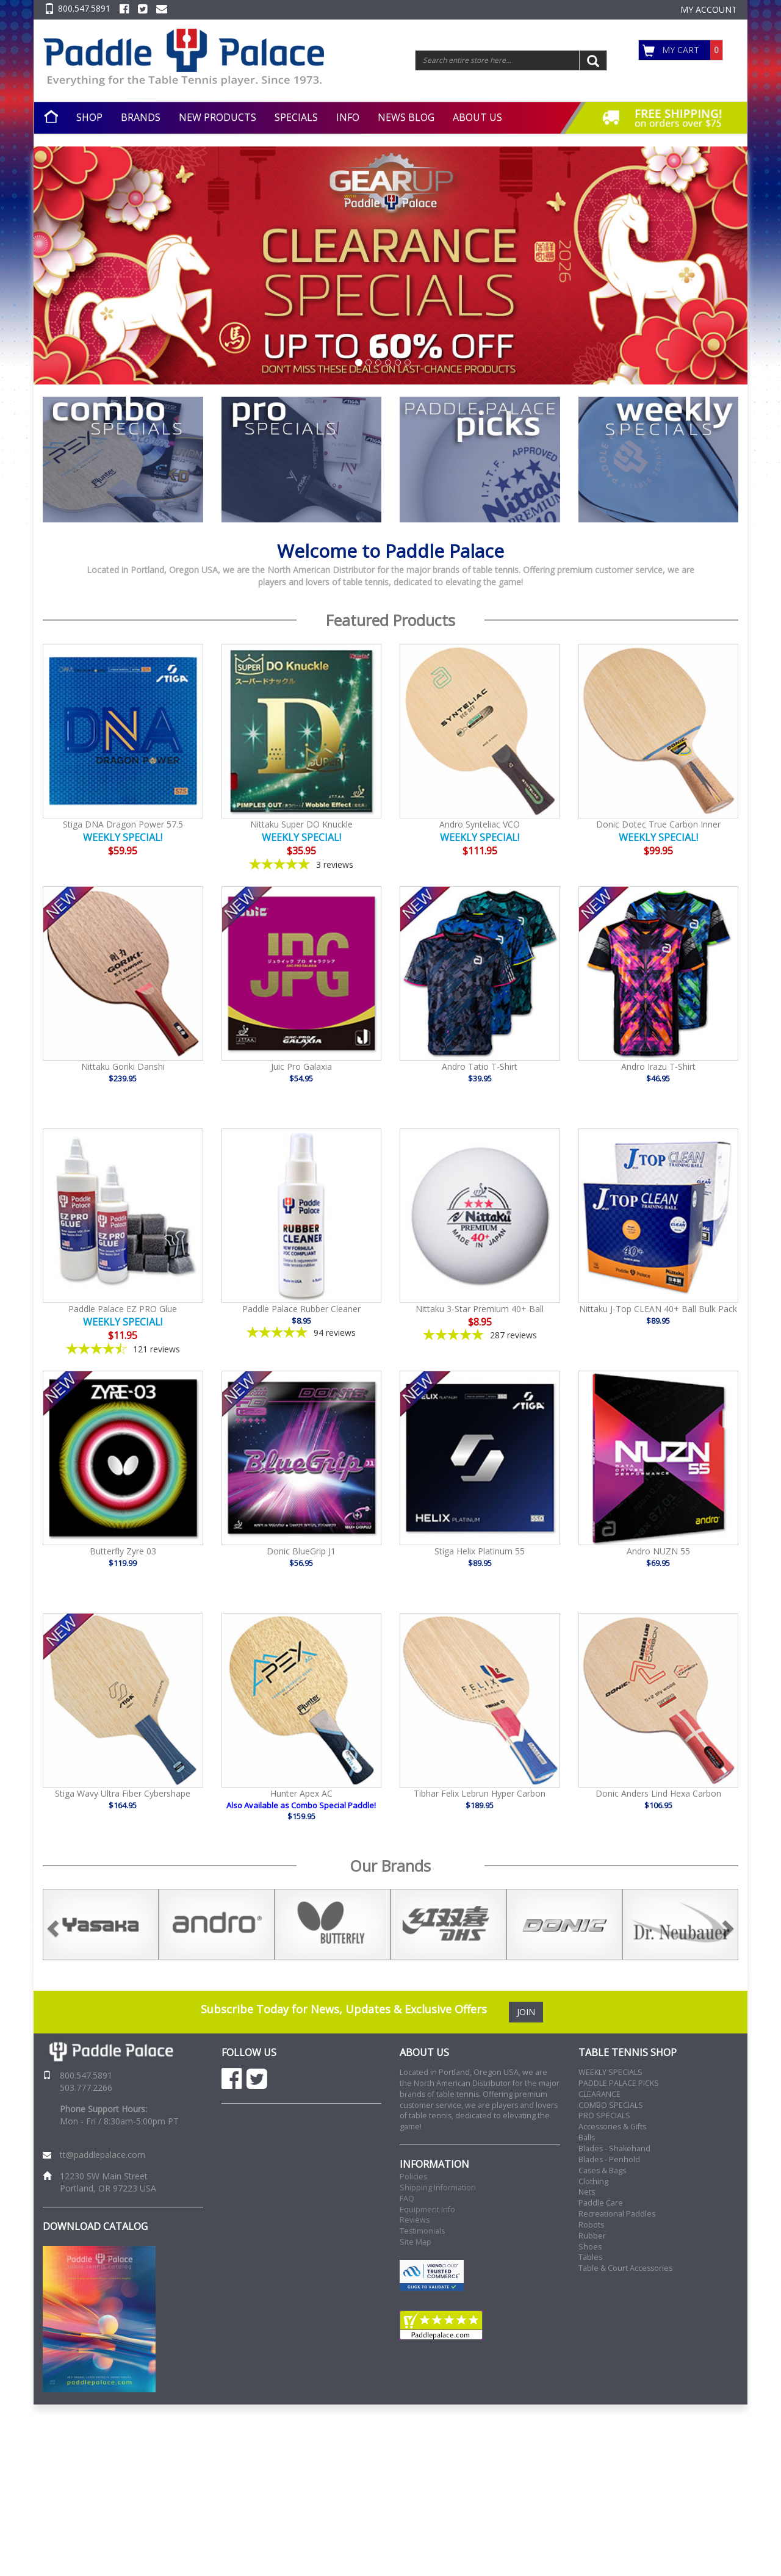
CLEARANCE (599, 2094)
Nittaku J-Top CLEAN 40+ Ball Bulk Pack (658, 1309)
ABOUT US (477, 117)
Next (747, 1925)
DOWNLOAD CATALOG (95, 2226)
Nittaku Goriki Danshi (123, 1066)
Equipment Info (427, 2209)
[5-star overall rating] (301, 864)
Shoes (590, 2247)
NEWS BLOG (406, 117)
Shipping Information (438, 2187)
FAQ (407, 2198)
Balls (586, 2137)
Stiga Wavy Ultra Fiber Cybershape (122, 1793)
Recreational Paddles (616, 2214)
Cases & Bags (602, 2170)
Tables (590, 2257)
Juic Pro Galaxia (301, 1066)
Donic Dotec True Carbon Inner (658, 824)
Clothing (593, 2181)
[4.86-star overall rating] (480, 1335)
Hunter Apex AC (301, 1793)
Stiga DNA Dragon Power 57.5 (123, 824)
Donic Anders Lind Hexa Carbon (658, 1793)
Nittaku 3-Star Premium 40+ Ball (480, 1309)
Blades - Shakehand (614, 2148)
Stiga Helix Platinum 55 (479, 1551)
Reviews (415, 2220)
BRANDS (140, 117)
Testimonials (422, 2231)
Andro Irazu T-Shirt (658, 1066)
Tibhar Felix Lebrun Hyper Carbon (479, 1793)
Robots (591, 2225)
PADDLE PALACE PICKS (618, 2083)
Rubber (592, 2236)
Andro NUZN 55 (658, 1551)
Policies (413, 2176)
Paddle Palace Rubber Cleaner (301, 1309)
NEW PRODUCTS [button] (217, 117)
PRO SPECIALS (604, 2115)
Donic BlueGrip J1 (301, 1551)
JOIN (526, 2012)
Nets (586, 2192)
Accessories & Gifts (612, 2126)
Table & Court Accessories (625, 2268)
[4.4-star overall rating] (123, 1349)
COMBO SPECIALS (610, 2105)
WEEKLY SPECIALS (610, 2072)
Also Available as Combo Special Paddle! (301, 1805)
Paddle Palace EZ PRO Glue (122, 1309)
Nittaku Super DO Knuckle (301, 824)
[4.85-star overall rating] (301, 1332)
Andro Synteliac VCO (479, 824)
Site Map (415, 2242)
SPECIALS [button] (296, 117)
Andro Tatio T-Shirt (479, 1066)
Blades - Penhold (609, 2159)
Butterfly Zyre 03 (123, 1551)
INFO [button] (347, 117)
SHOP (89, 117)
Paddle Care (600, 2203)
